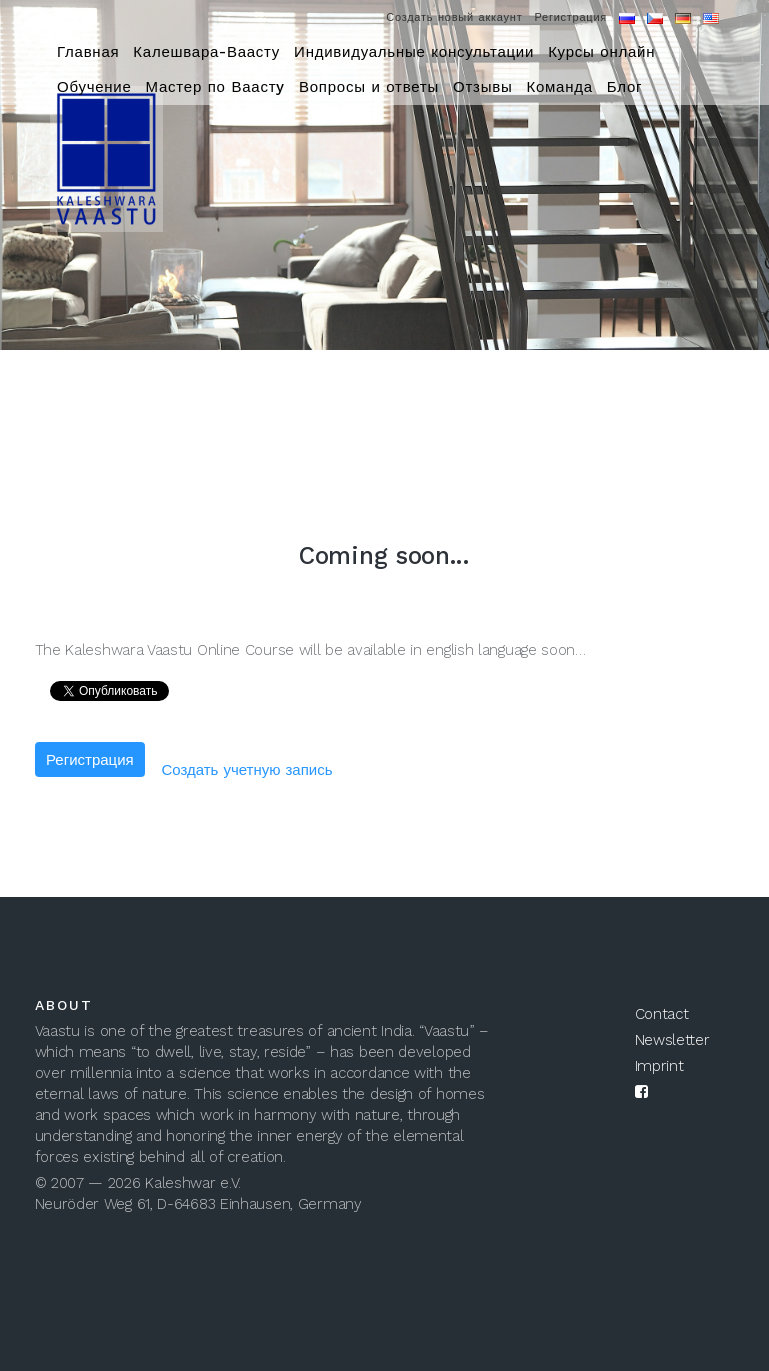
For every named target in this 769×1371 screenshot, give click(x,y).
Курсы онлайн (601, 52)
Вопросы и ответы (369, 87)
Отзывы (482, 87)
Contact (662, 1014)
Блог (624, 87)
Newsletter (672, 1040)
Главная (88, 52)
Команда (559, 87)
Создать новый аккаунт (454, 17)
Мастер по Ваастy (215, 87)
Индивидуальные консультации (414, 52)
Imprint (659, 1066)
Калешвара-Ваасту (206, 52)
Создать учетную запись (246, 770)
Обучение (94, 87)
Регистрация (570, 17)
